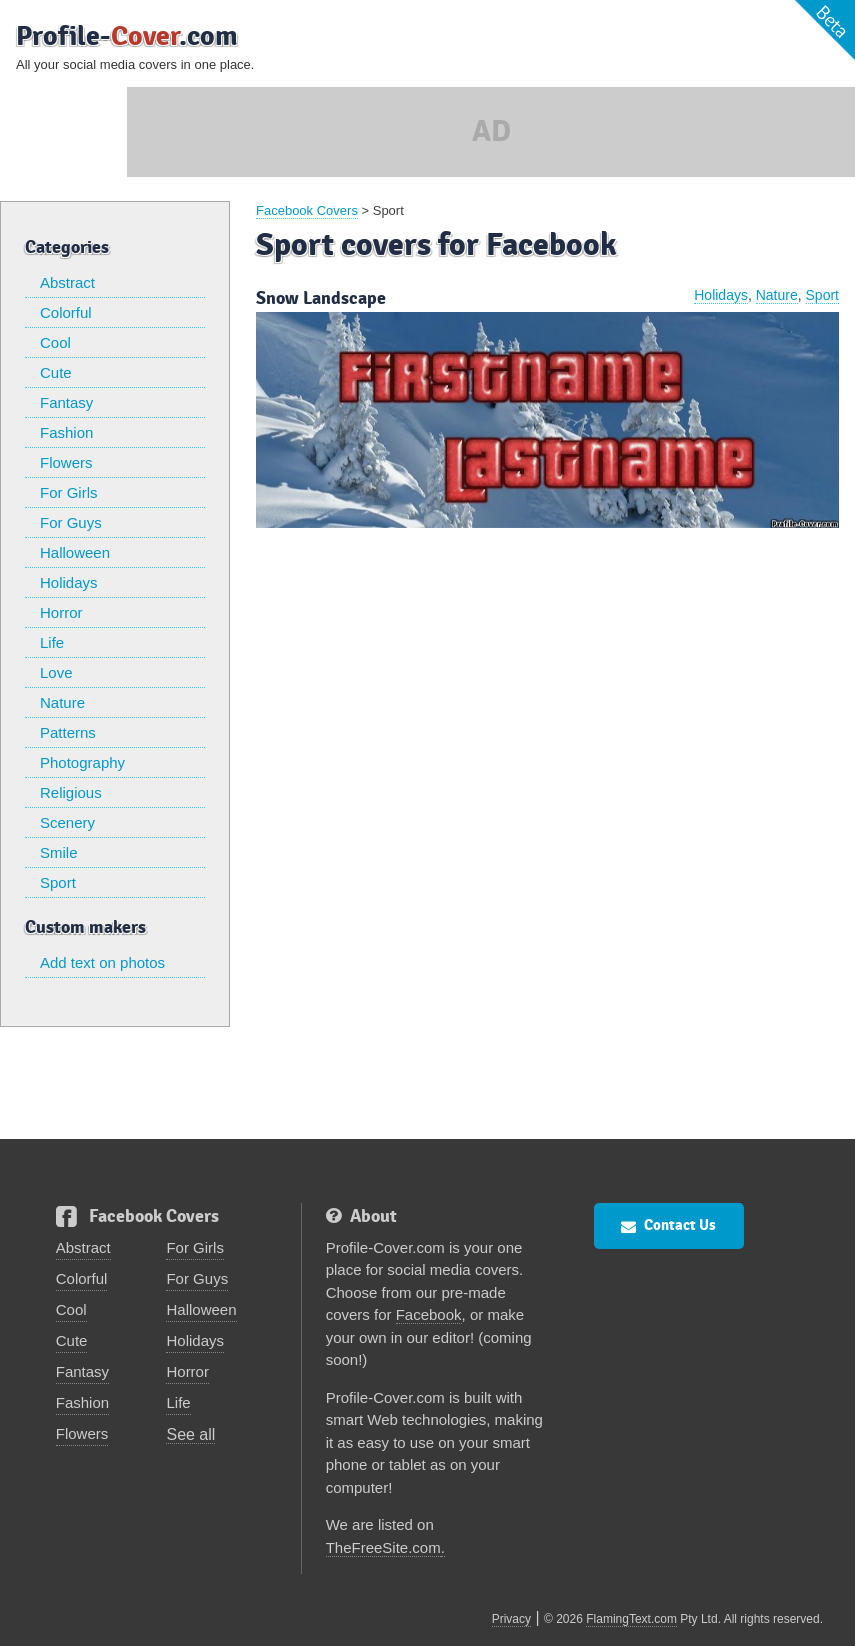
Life (52, 642)
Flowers (66, 462)
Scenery (67, 822)
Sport (58, 882)
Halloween (75, 552)
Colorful (66, 312)
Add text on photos (102, 962)
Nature (62, 702)
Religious (71, 792)
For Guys (71, 522)
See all (190, 1434)
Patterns (68, 732)
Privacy (511, 1619)
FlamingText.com (631, 1619)
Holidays (69, 582)
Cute (56, 372)
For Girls (69, 492)
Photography (82, 762)
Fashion (66, 432)
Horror (61, 612)
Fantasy (66, 402)
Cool (55, 342)
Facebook (429, 1314)
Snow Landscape (321, 298)
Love (56, 672)
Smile (59, 852)
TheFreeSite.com (383, 1547)
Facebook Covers (307, 210)
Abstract (67, 282)
